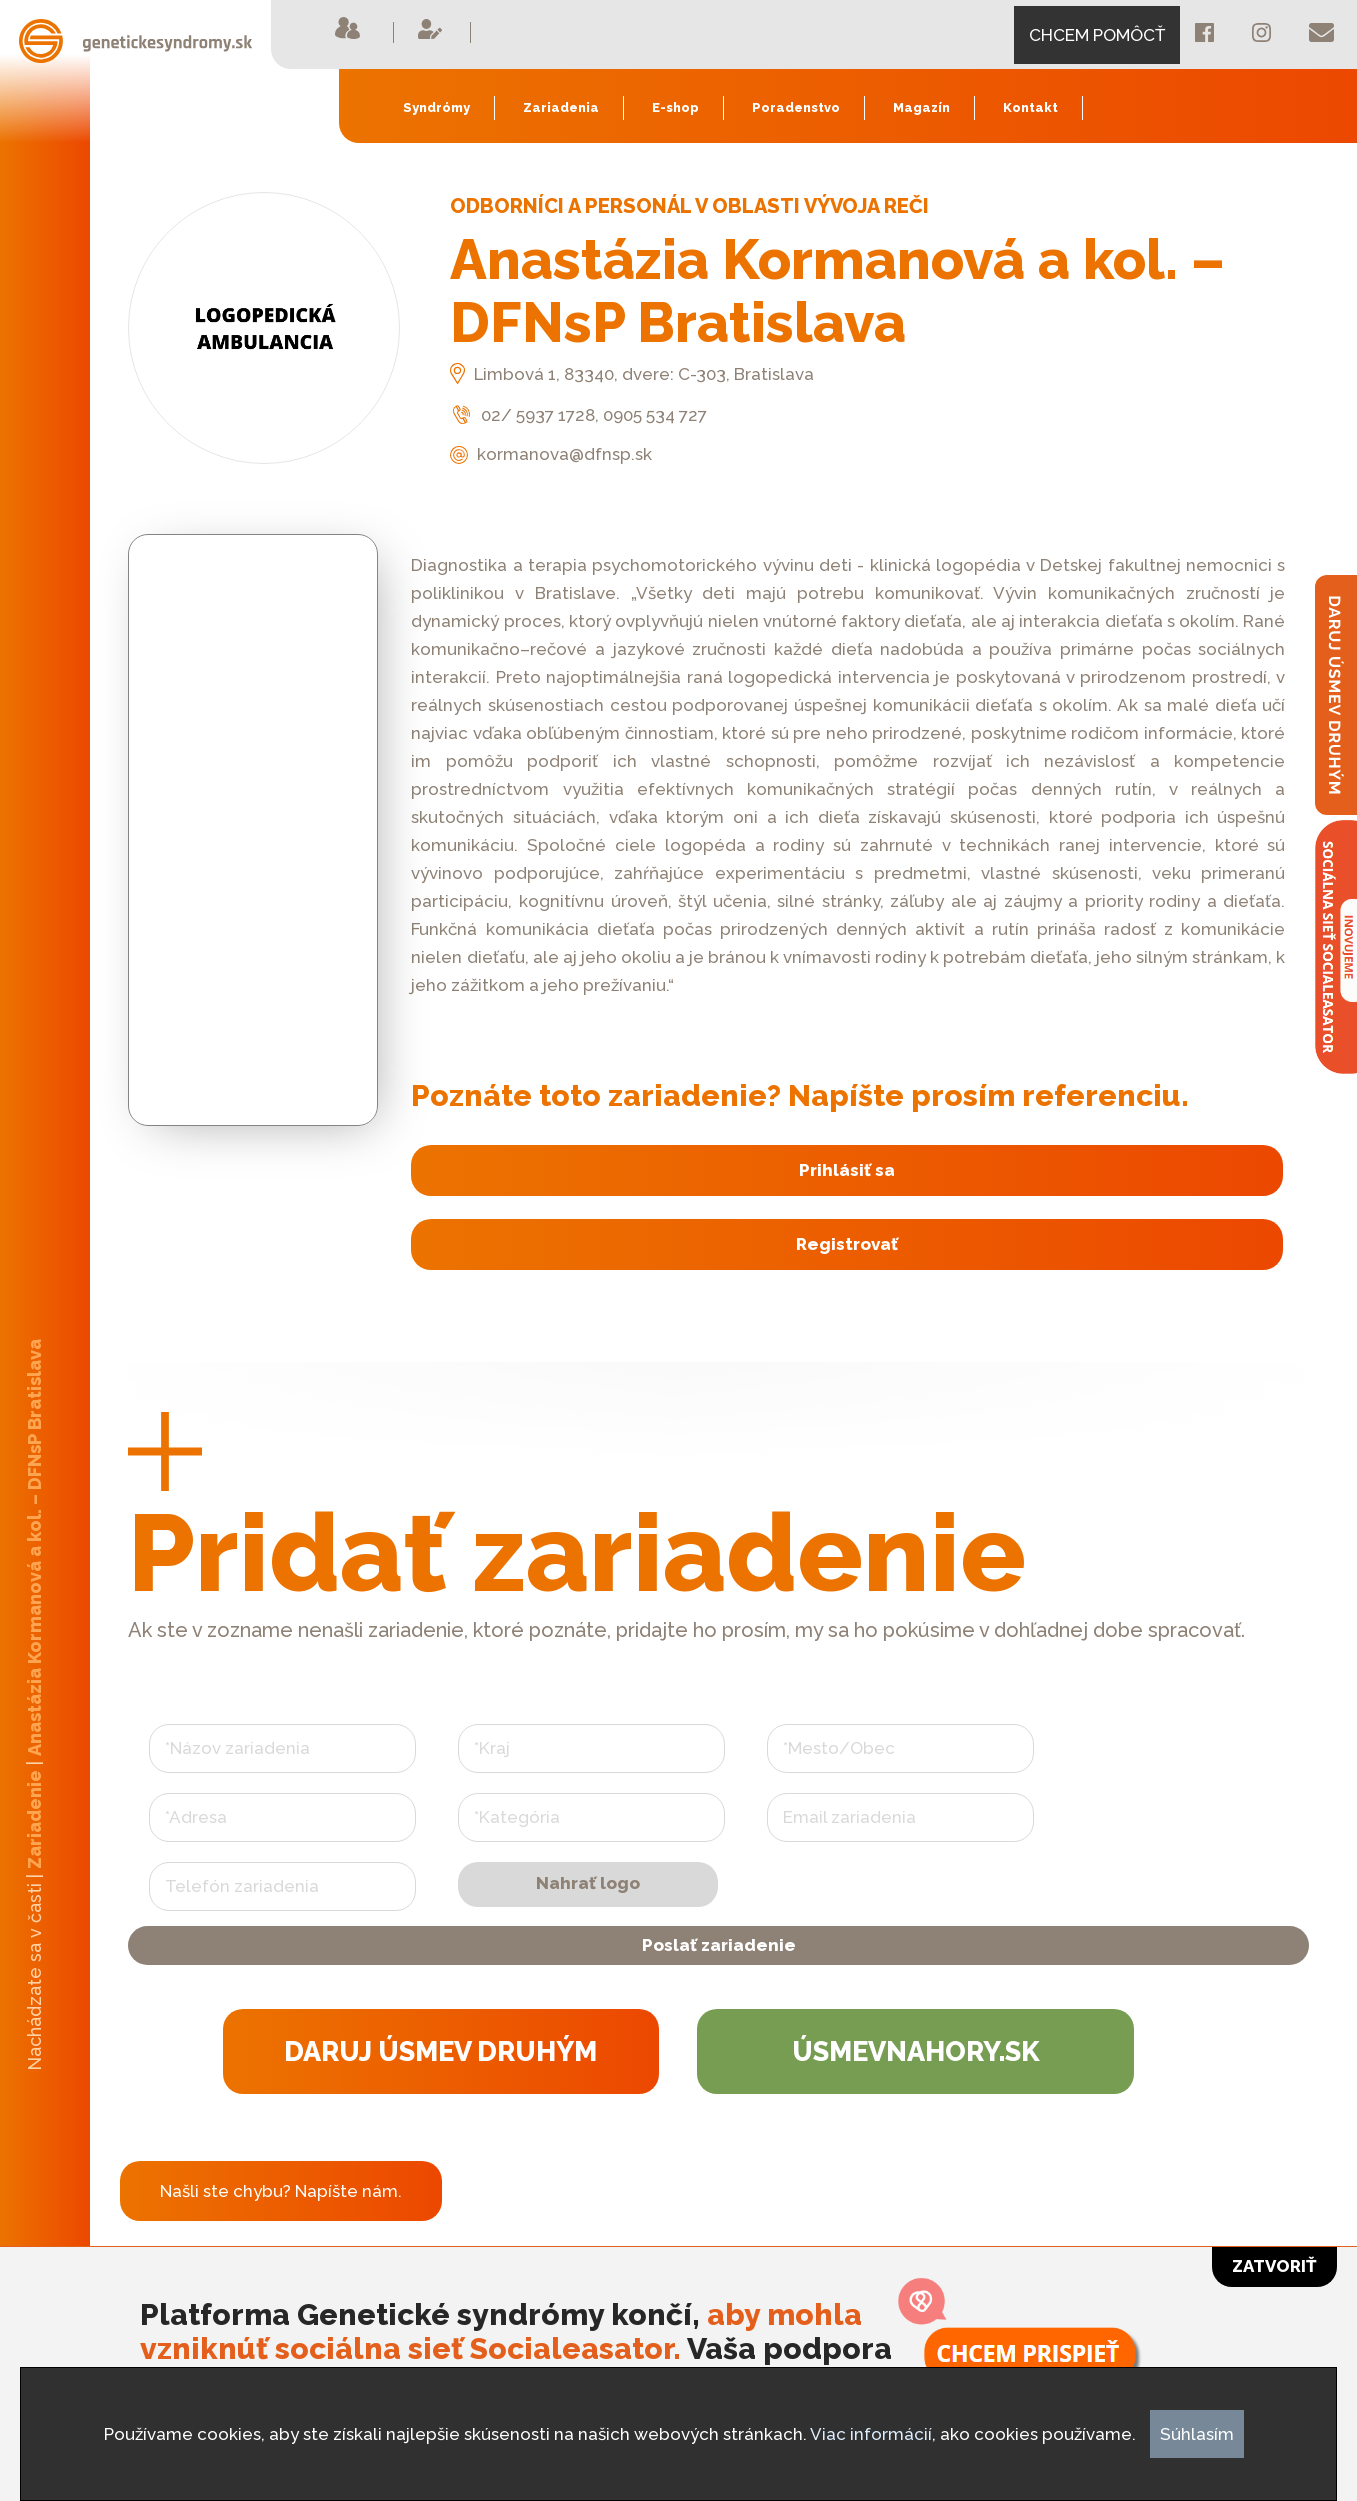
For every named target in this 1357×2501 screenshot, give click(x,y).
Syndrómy (436, 107)
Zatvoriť (1274, 2266)
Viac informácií (871, 2434)
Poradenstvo (796, 107)
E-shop (675, 107)
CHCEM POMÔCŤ (1097, 35)
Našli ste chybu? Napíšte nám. (281, 2232)
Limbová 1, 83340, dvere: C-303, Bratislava (632, 374)
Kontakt (1030, 107)
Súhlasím (1197, 2434)
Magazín (921, 107)
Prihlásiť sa (843, 1173)
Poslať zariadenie (719, 1971)
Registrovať (843, 1252)
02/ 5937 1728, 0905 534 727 (578, 415)
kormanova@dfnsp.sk (551, 454)
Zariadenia (561, 107)
